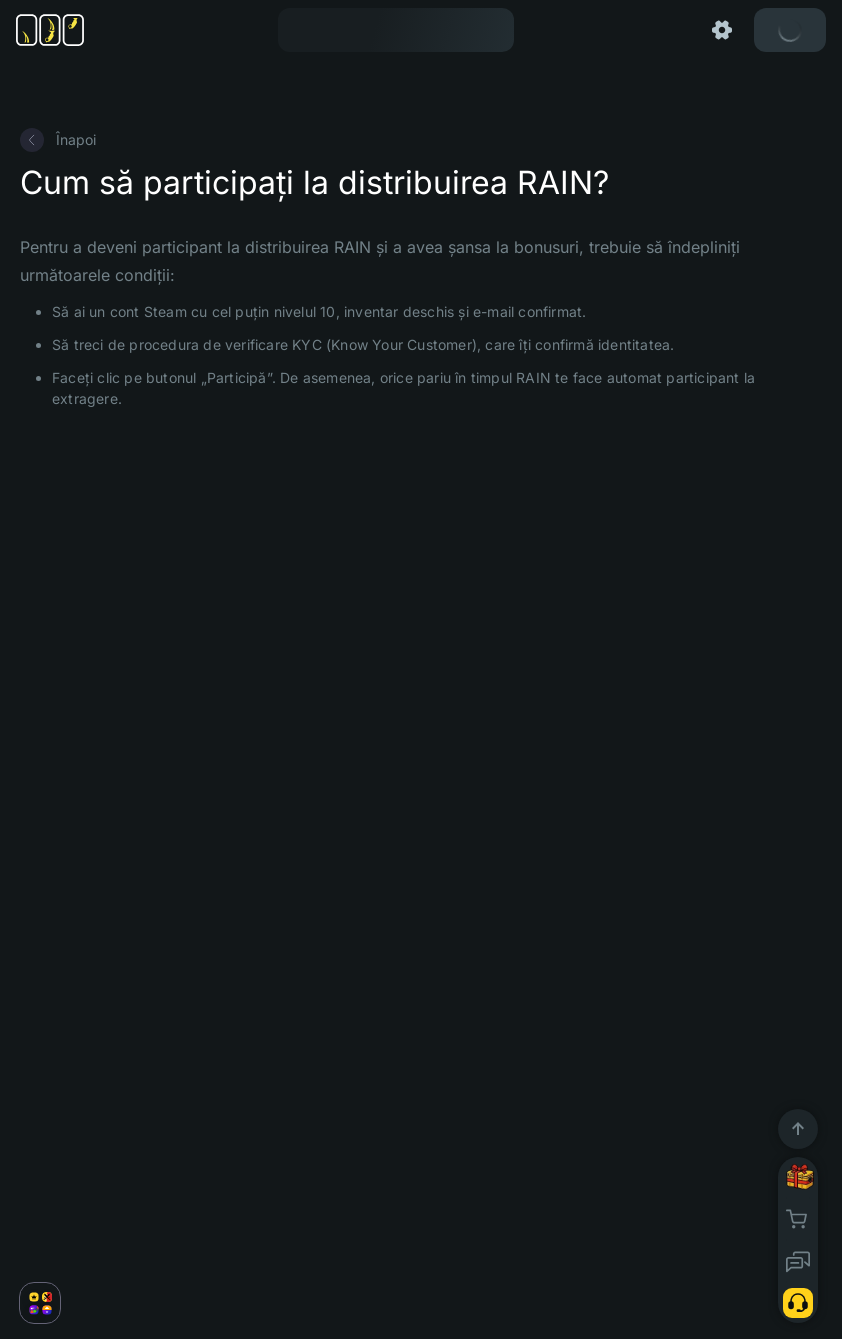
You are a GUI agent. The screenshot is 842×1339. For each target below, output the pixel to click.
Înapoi (58, 140)
